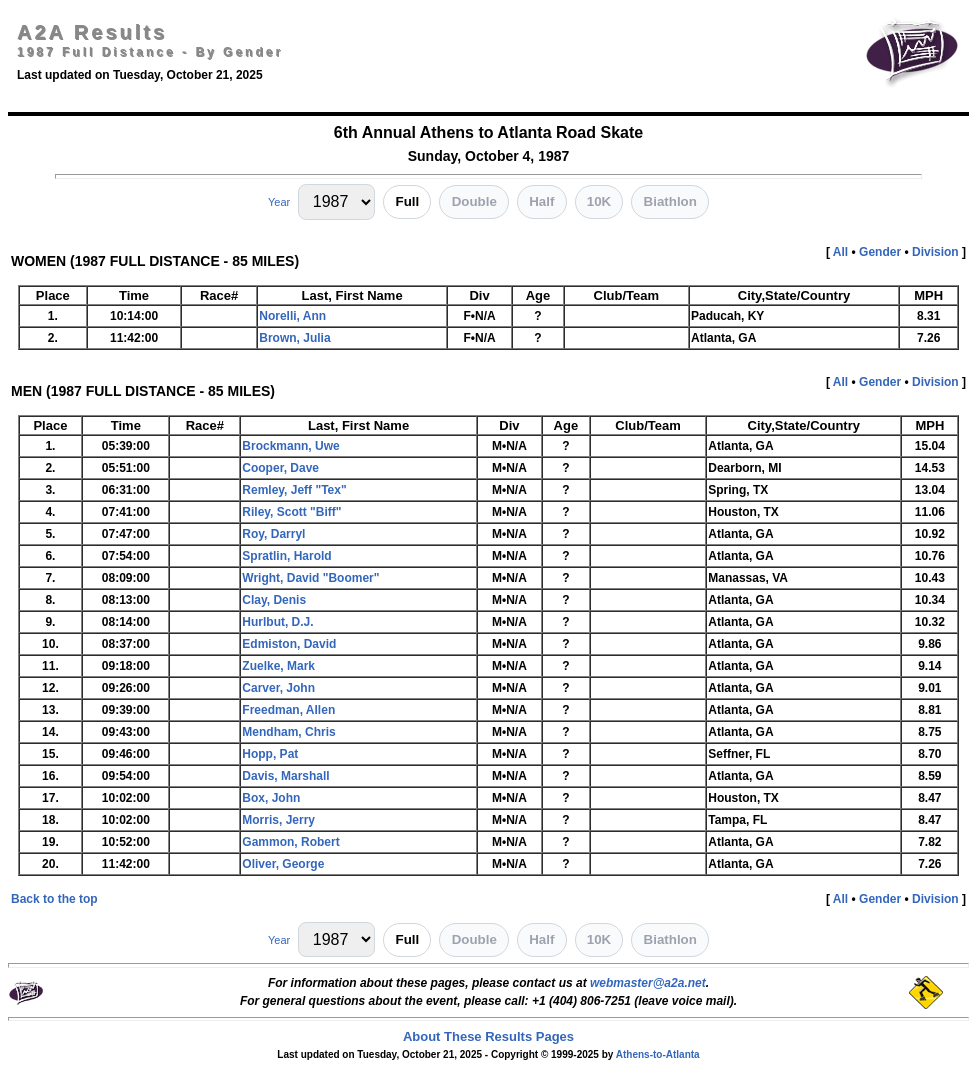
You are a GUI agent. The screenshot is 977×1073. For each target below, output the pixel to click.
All (840, 252)
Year (279, 202)
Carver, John (278, 688)
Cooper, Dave (280, 468)
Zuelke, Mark (278, 666)
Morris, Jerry (278, 820)
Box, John (271, 798)
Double (474, 201)
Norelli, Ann (292, 316)
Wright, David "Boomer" (310, 578)
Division (935, 252)
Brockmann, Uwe (290, 446)
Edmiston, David (289, 644)
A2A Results (92, 32)
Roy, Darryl (273, 534)
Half (541, 201)
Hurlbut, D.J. (277, 622)
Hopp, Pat (270, 754)
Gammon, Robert (290, 842)
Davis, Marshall (285, 776)
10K (599, 201)
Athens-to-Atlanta (658, 1054)
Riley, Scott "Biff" (291, 512)
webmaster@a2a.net (648, 983)
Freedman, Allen (288, 710)
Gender (880, 252)
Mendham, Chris (288, 732)
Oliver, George (283, 864)
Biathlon (670, 201)
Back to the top (54, 899)
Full (408, 201)
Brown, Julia (294, 338)
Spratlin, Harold (286, 556)
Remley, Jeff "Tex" (294, 490)
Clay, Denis (274, 600)
